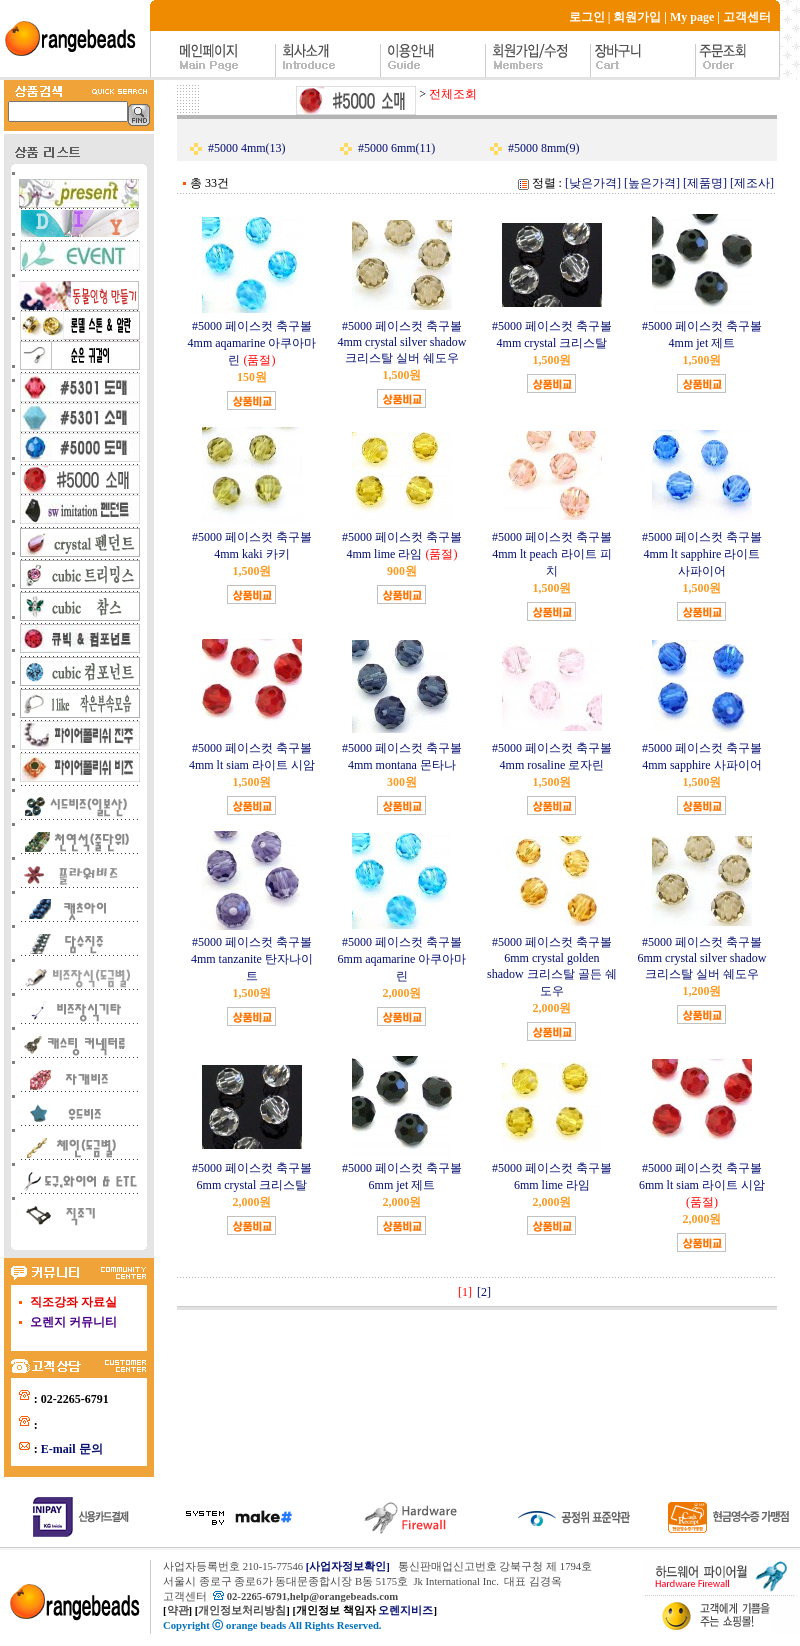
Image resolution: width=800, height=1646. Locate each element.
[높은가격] (652, 183)
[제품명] (705, 183)
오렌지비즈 (405, 1610)
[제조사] (752, 183)
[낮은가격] (593, 183)
